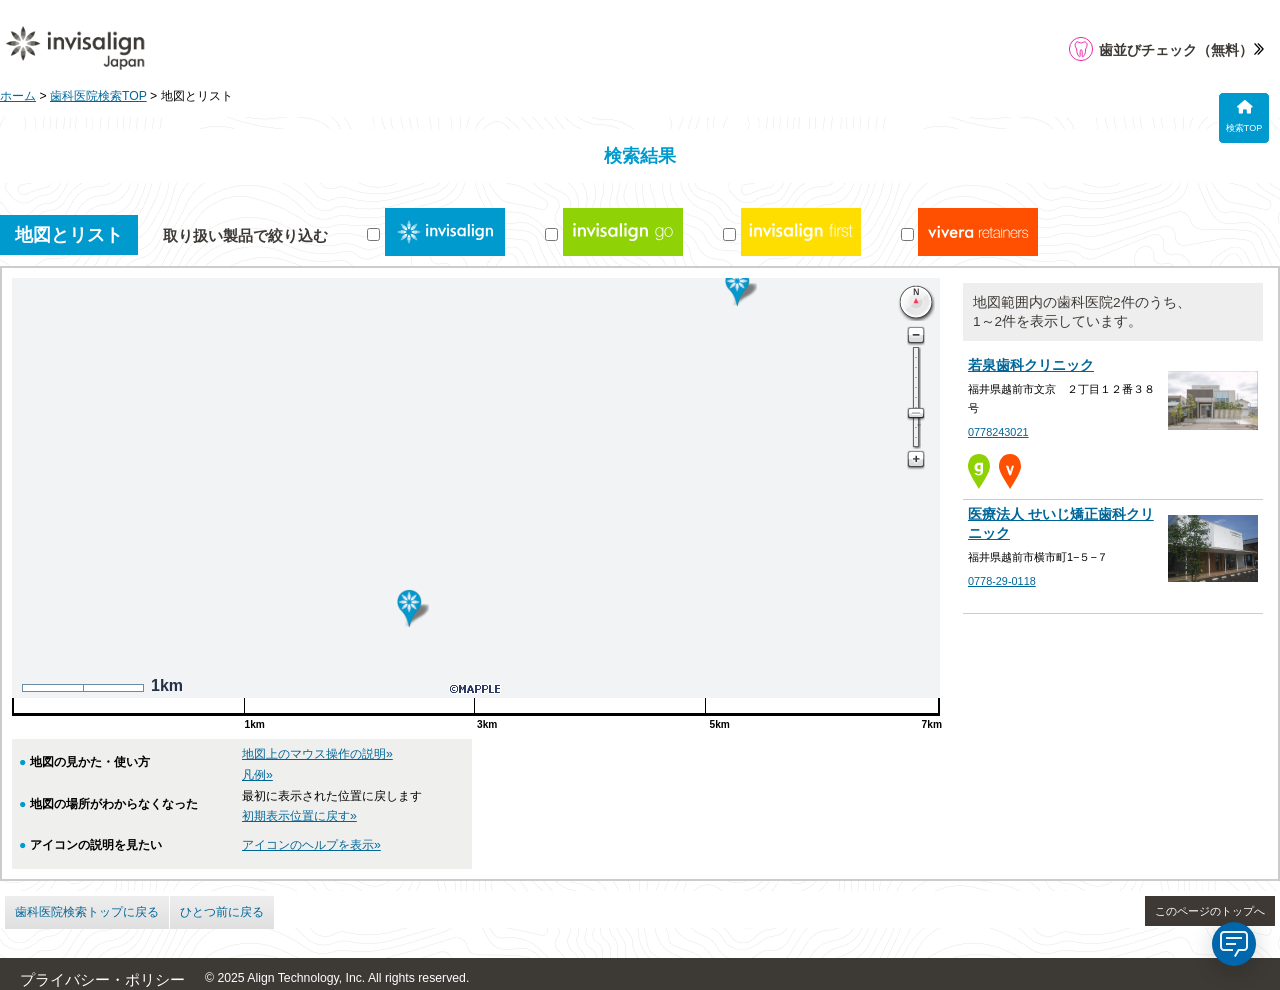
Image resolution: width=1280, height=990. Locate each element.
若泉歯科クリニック (1031, 365)
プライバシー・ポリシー (102, 980)
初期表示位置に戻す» (299, 816)
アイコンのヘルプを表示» (311, 845)
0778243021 (998, 432)
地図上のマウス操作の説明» (317, 754)
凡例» (257, 775)
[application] (1234, 944)
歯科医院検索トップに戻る (87, 912)
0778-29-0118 (1002, 581)
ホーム (18, 96)
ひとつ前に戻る (222, 912)
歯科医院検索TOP (98, 96)
